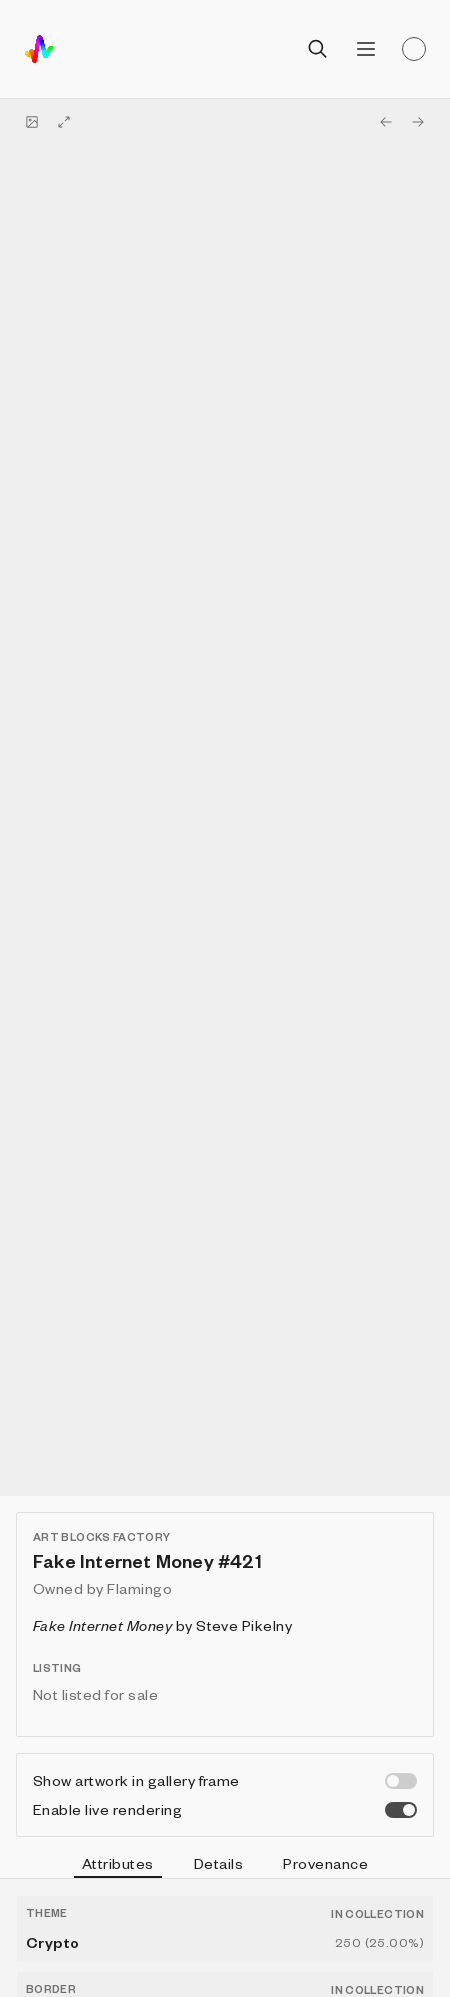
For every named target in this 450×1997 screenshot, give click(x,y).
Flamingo (139, 1588)
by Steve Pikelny (162, 1625)
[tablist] (225, 1866)
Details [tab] (218, 1863)
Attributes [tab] (118, 1866)
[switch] (401, 1781)
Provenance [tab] (325, 1863)
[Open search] (318, 49)
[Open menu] (366, 49)
